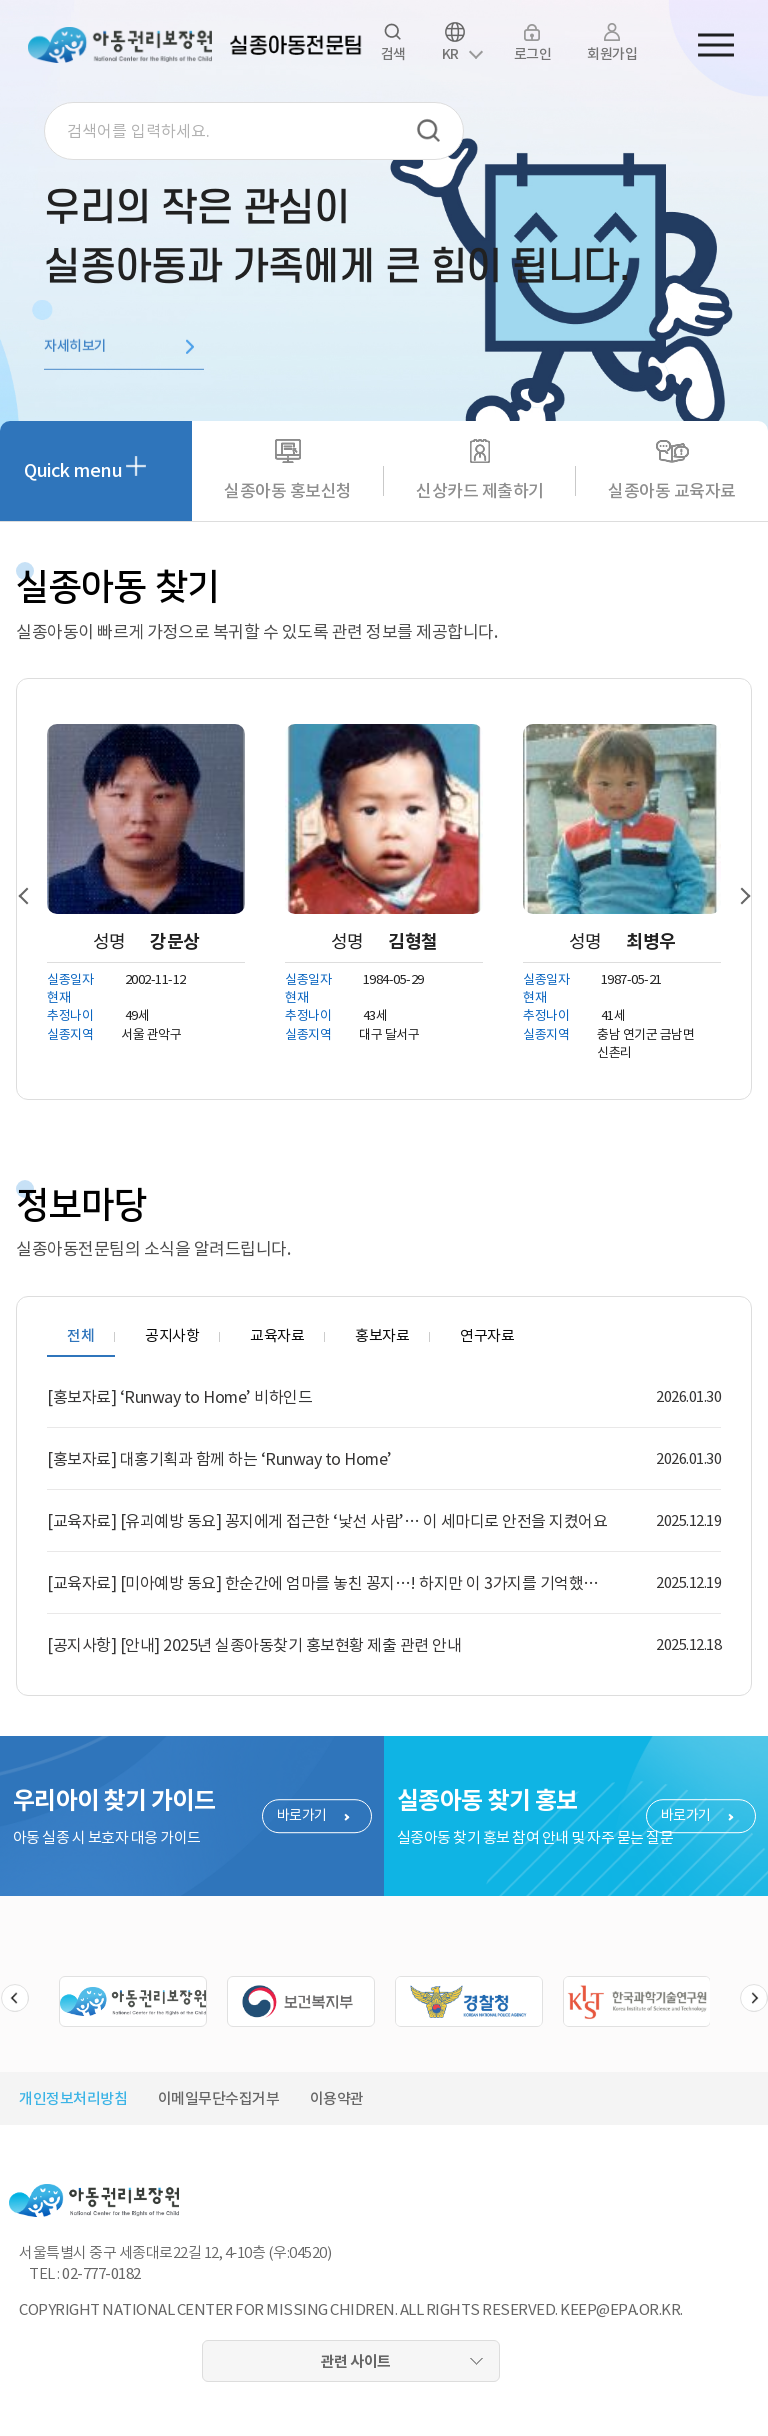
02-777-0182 (101, 2273)
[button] (32, 896)
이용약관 (337, 2098)
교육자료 (277, 1335)
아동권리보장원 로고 (120, 45)
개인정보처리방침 (73, 2098)
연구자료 (487, 1335)
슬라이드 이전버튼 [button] (15, 1998)
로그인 (533, 54)
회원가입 (612, 54)
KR (450, 54)
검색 (429, 131)
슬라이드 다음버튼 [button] (754, 1998)
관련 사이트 (356, 2361)
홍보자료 (382, 1335)
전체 (80, 1335)
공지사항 (172, 1335)
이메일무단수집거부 (219, 2098)
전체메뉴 (716, 45)
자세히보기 (75, 351)
